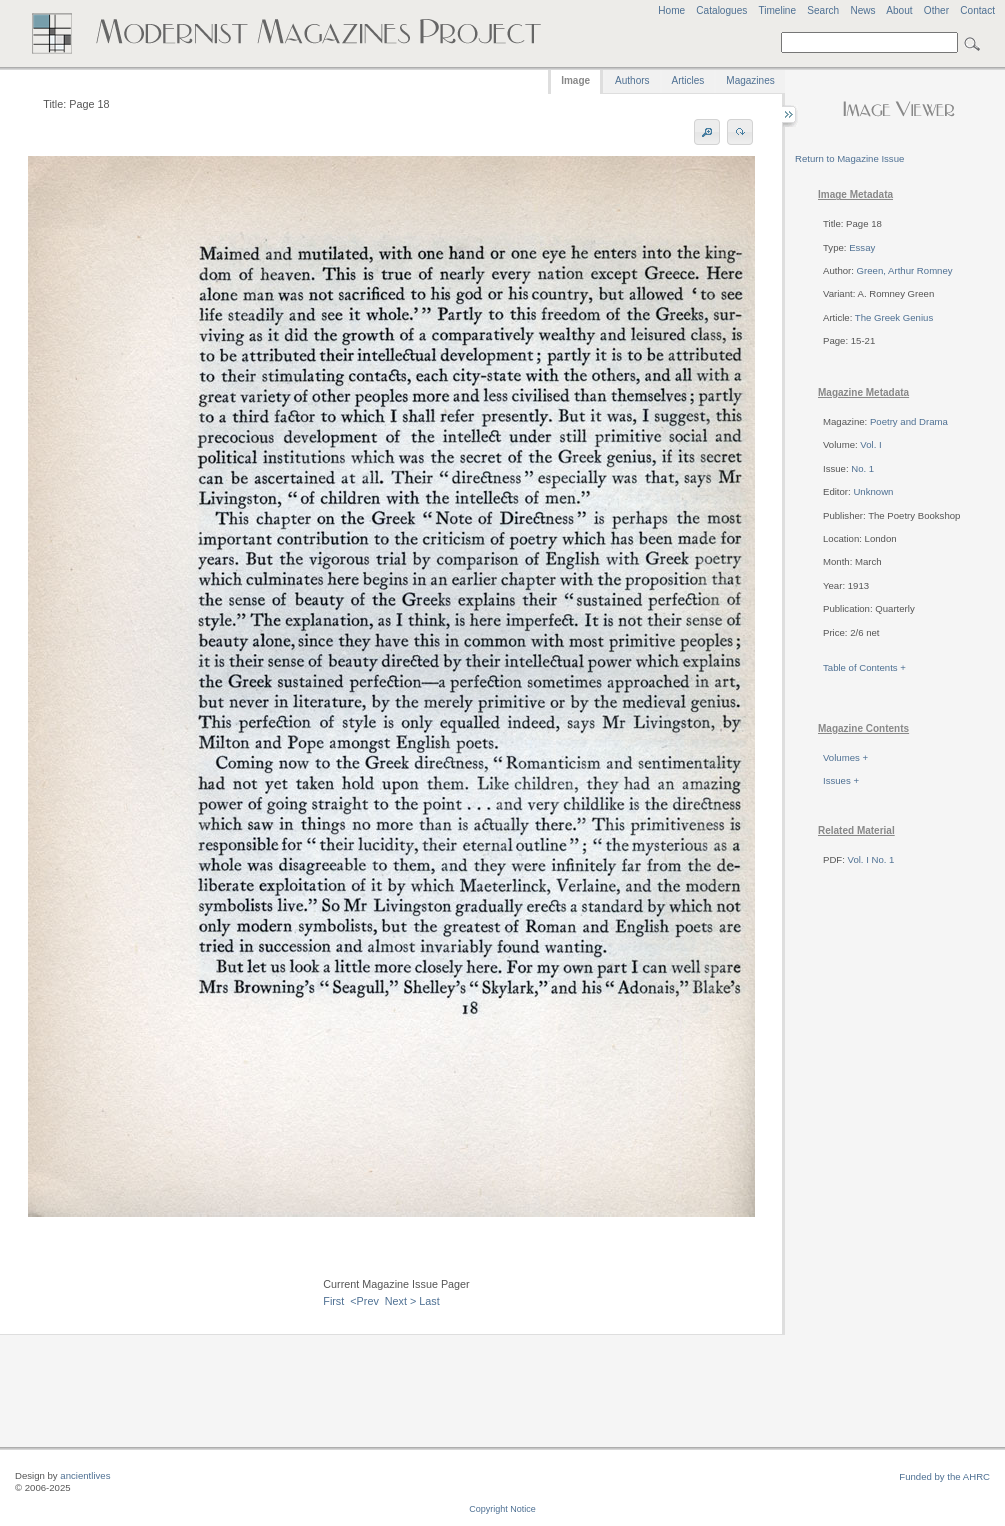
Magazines (750, 80)
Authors (632, 80)
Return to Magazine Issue (849, 158)
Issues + (841, 780)
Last (429, 1301)
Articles (688, 80)
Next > (401, 1301)
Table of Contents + (864, 667)
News (862, 10)
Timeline (777, 10)
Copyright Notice (502, 1509)
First (333, 1301)
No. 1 (862, 468)
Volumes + (845, 757)
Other (936, 10)
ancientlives (85, 1475)
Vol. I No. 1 (871, 859)
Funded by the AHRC (944, 1476)
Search (823, 10)
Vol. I (870, 444)
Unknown (873, 491)
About (899, 10)
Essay (862, 247)
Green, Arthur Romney (905, 270)
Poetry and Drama (909, 421)
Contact (977, 10)
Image (575, 80)
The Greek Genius (894, 317)
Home (671, 10)
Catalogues (721, 10)
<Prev (364, 1301)
